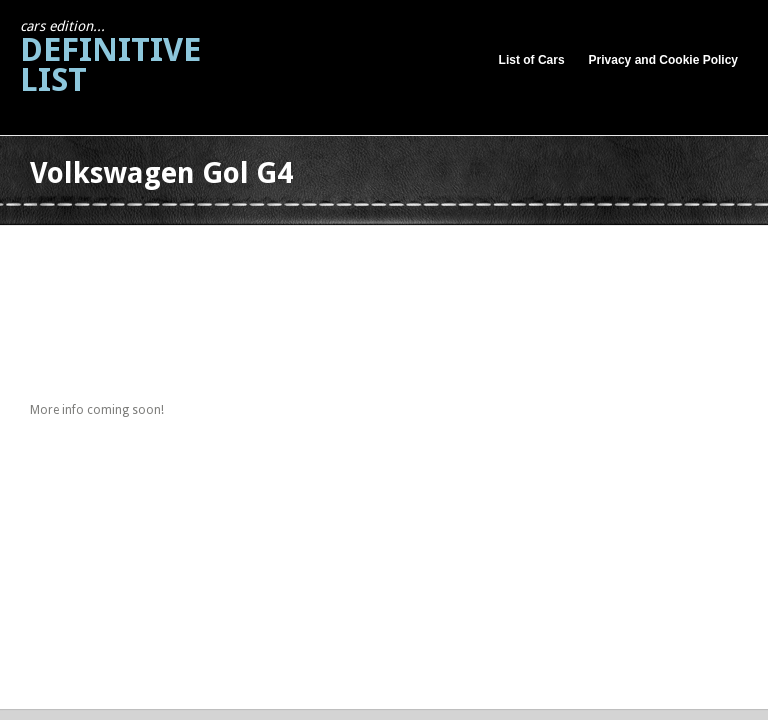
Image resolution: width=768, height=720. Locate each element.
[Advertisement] (394, 248)
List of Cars (532, 60)
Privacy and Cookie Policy (663, 60)
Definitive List (110, 58)
